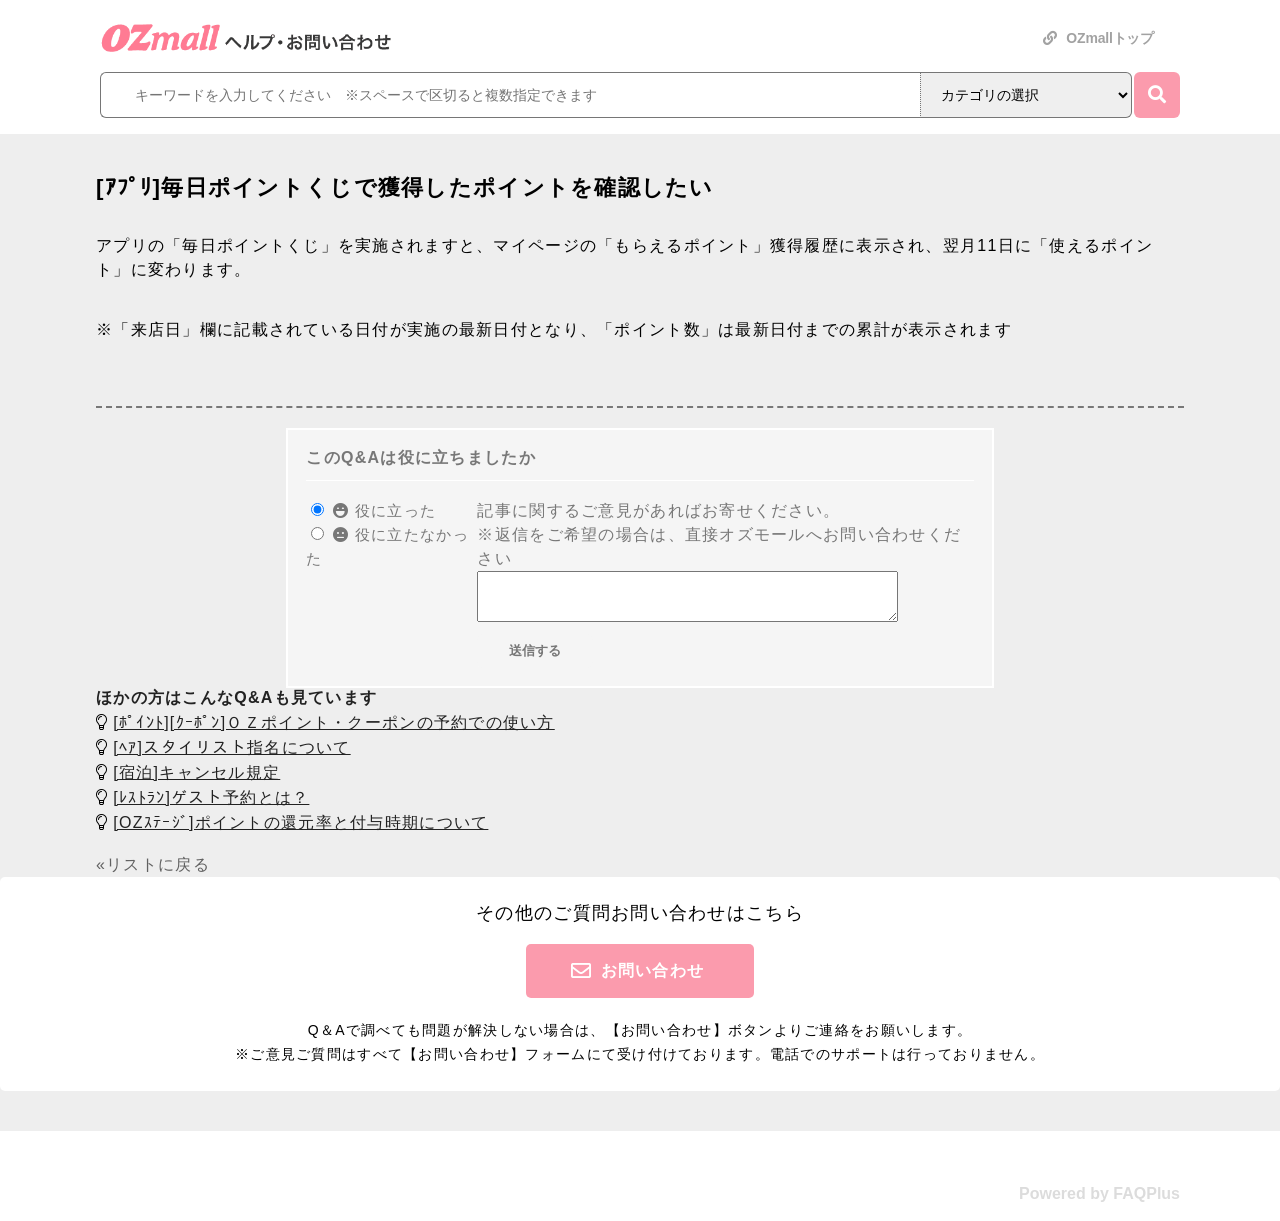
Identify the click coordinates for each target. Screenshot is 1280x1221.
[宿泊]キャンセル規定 (196, 781)
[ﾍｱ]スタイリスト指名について (231, 756)
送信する (535, 659)
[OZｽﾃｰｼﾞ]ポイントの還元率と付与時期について (300, 831)
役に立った (384, 510)
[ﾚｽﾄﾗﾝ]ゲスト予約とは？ (211, 806)
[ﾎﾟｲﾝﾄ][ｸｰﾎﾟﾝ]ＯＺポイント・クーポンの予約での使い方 (333, 731)
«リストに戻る (153, 873)
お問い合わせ (653, 979)
